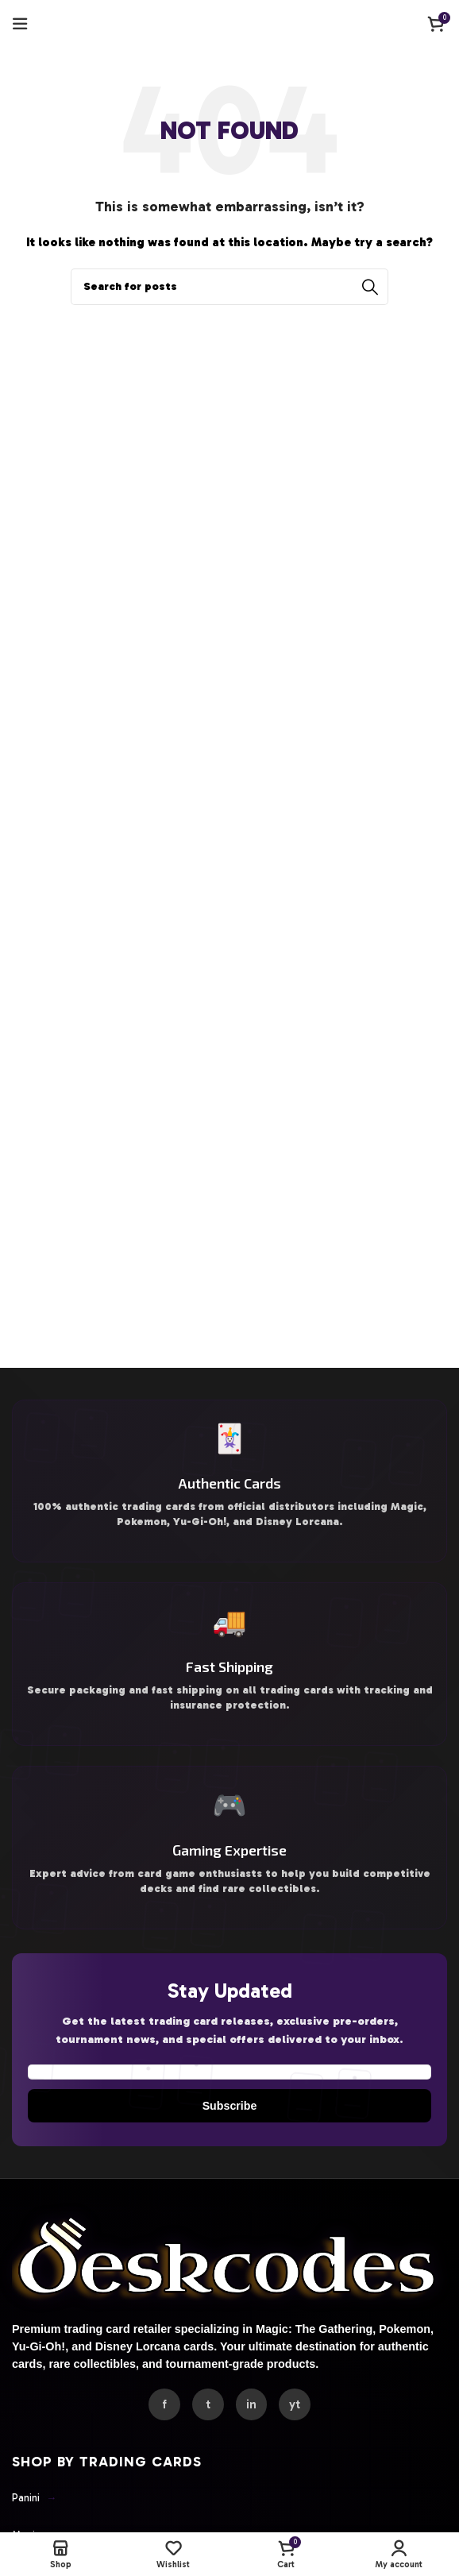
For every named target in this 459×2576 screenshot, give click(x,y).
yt (301, 2433)
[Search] (229, 286)
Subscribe (229, 2127)
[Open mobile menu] (20, 24)
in (254, 2433)
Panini (36, 2527)
